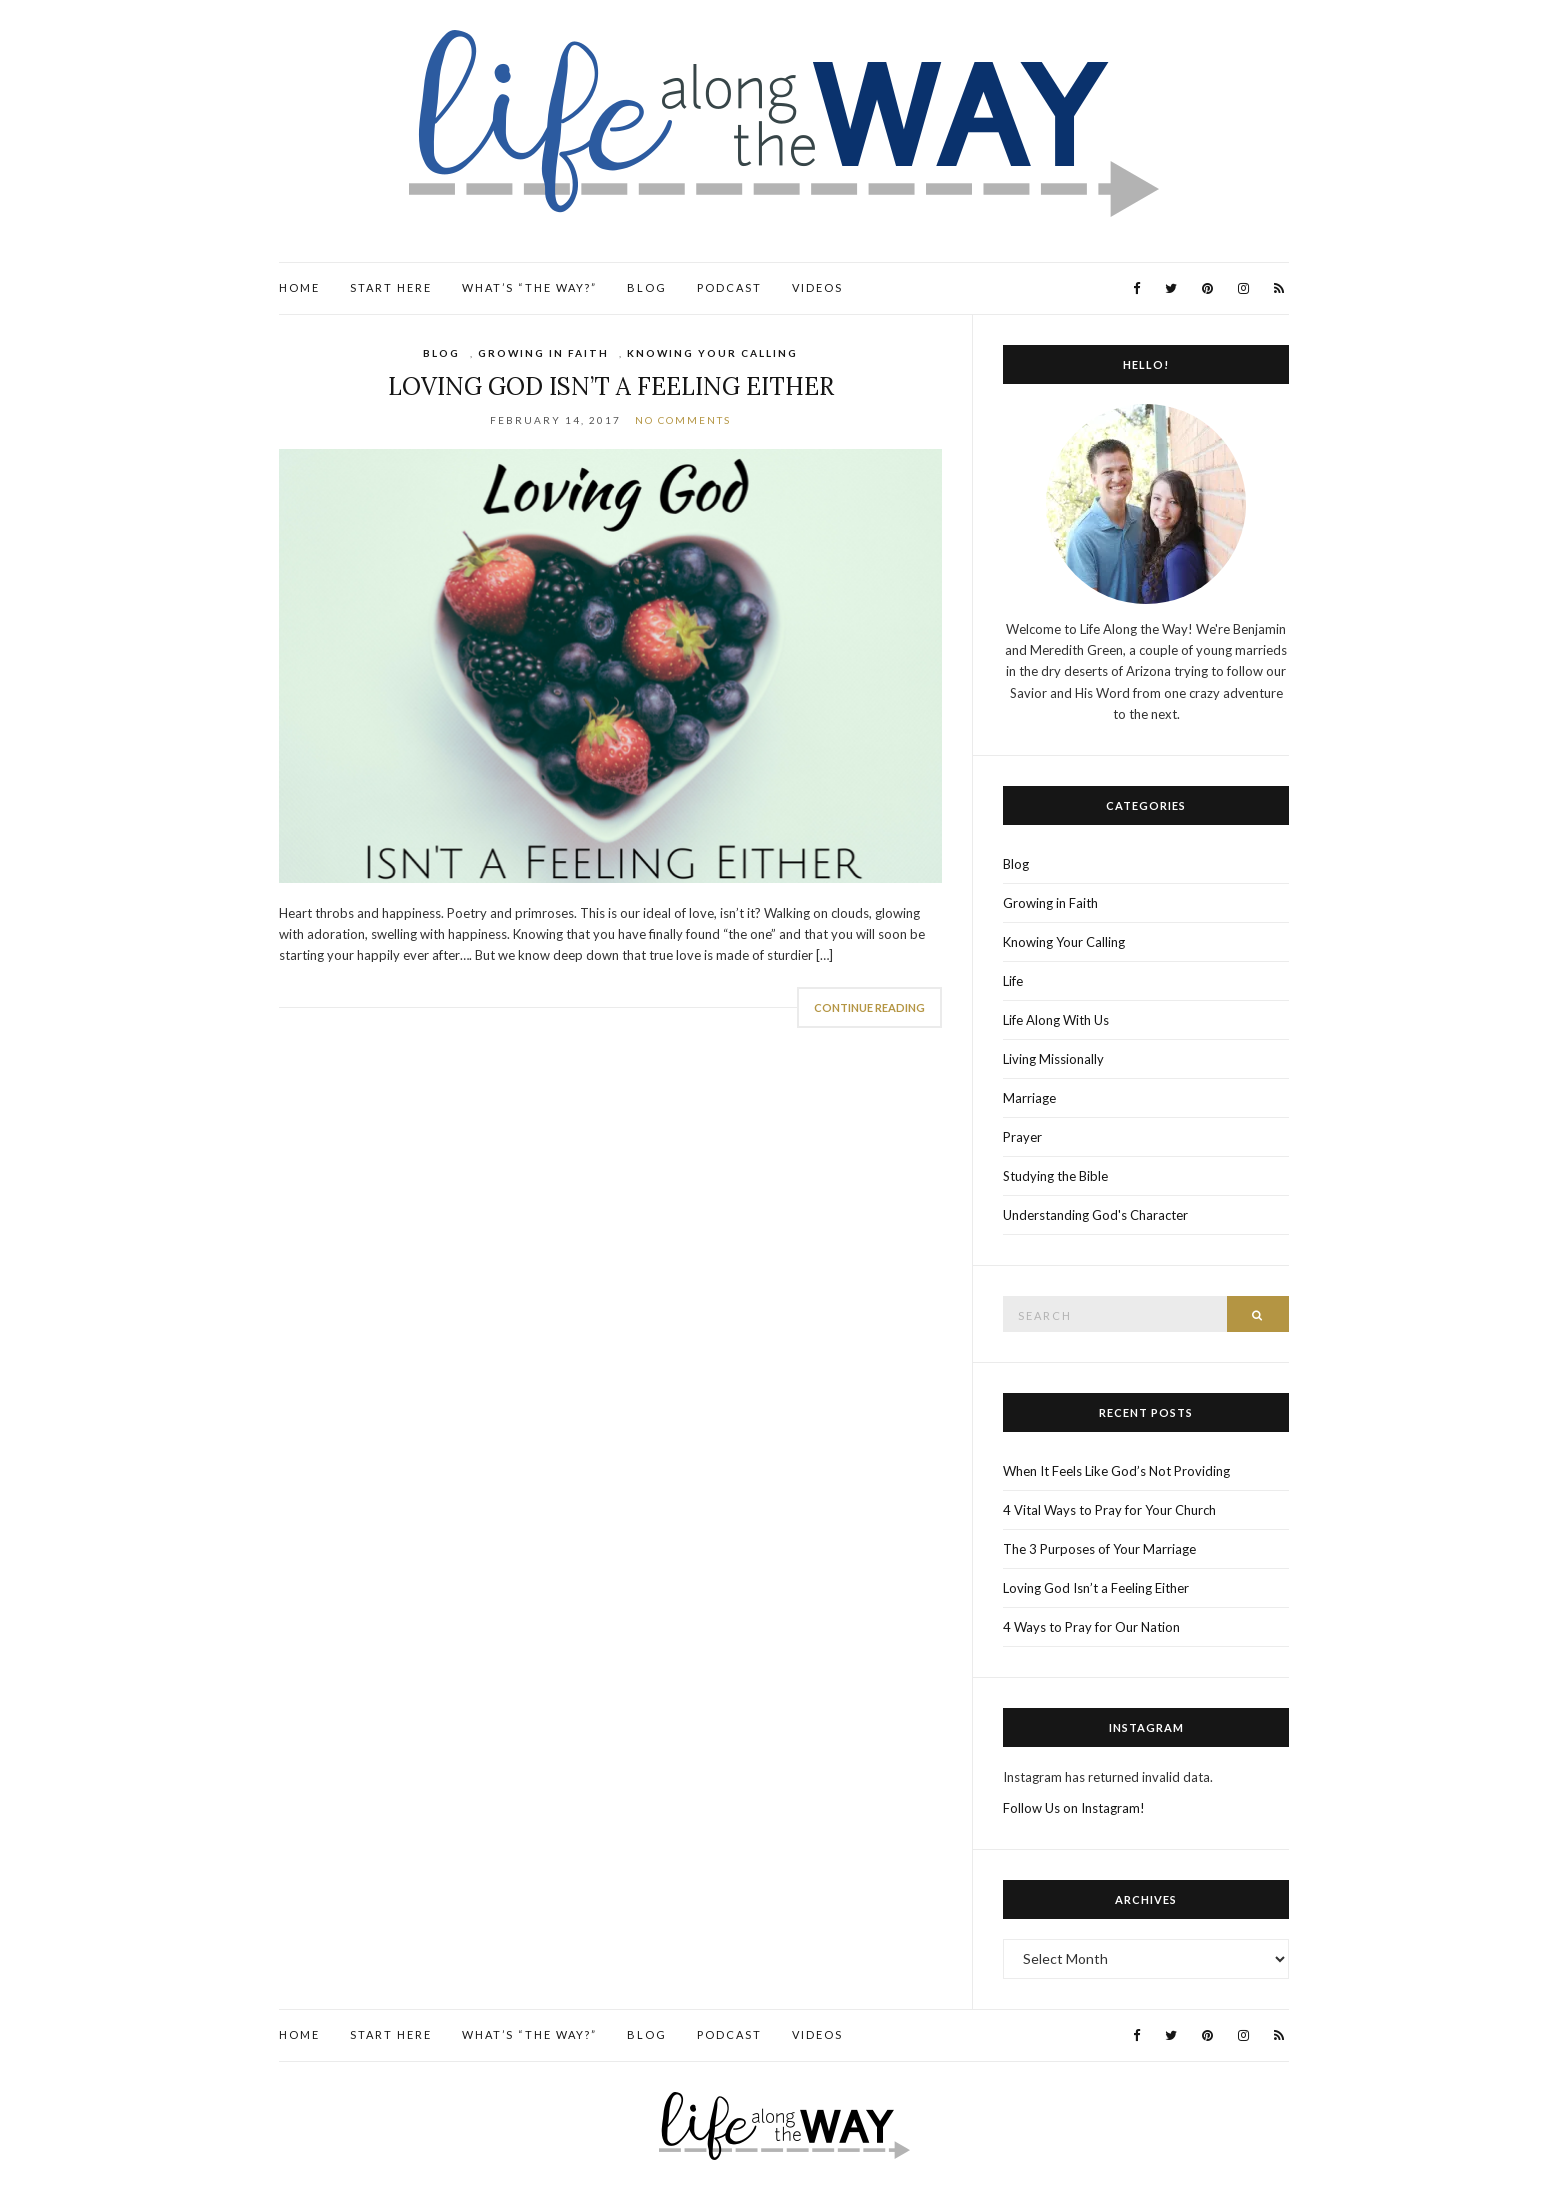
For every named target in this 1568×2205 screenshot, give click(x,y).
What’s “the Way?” (529, 287)
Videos (817, 287)
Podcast (729, 287)
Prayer (1022, 1137)
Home (299, 287)
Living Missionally (1053, 1059)
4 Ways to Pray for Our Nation (1091, 1627)
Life (1013, 981)
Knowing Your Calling (712, 353)
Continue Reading (869, 1007)
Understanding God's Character (1095, 1215)
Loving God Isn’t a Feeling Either (611, 386)
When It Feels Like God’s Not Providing (1116, 1471)
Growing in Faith (543, 353)
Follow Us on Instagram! (1074, 1808)
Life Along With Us (1056, 1020)
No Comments (683, 420)
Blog (647, 287)
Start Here (391, 287)
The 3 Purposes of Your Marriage (1099, 1549)
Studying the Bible (1055, 1176)
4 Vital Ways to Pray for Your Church (1109, 1510)
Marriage (1029, 1098)
